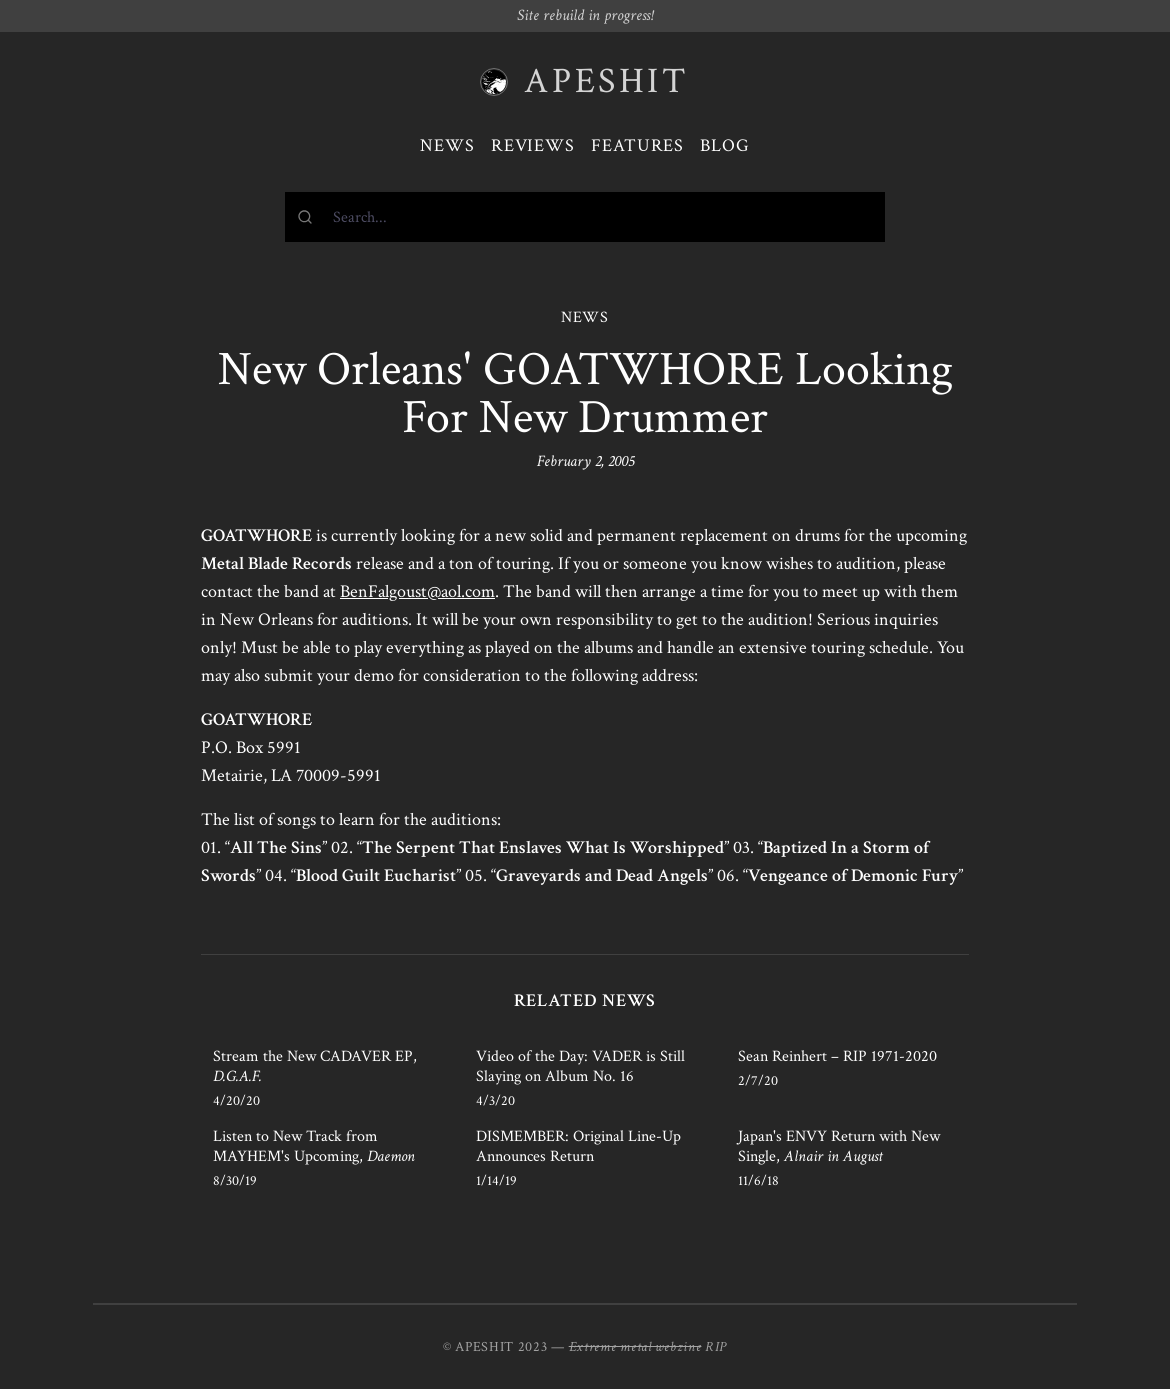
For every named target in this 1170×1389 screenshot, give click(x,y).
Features (637, 145)
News (447, 145)
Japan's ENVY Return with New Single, (839, 1146)
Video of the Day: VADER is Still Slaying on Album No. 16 (580, 1066)
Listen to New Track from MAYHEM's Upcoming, (314, 1146)
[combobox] (585, 217)
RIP (716, 1347)
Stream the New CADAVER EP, (315, 1066)
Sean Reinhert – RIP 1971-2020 (837, 1056)
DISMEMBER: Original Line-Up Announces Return (578, 1146)
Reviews (533, 145)
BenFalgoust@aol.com (417, 591)
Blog (725, 145)
